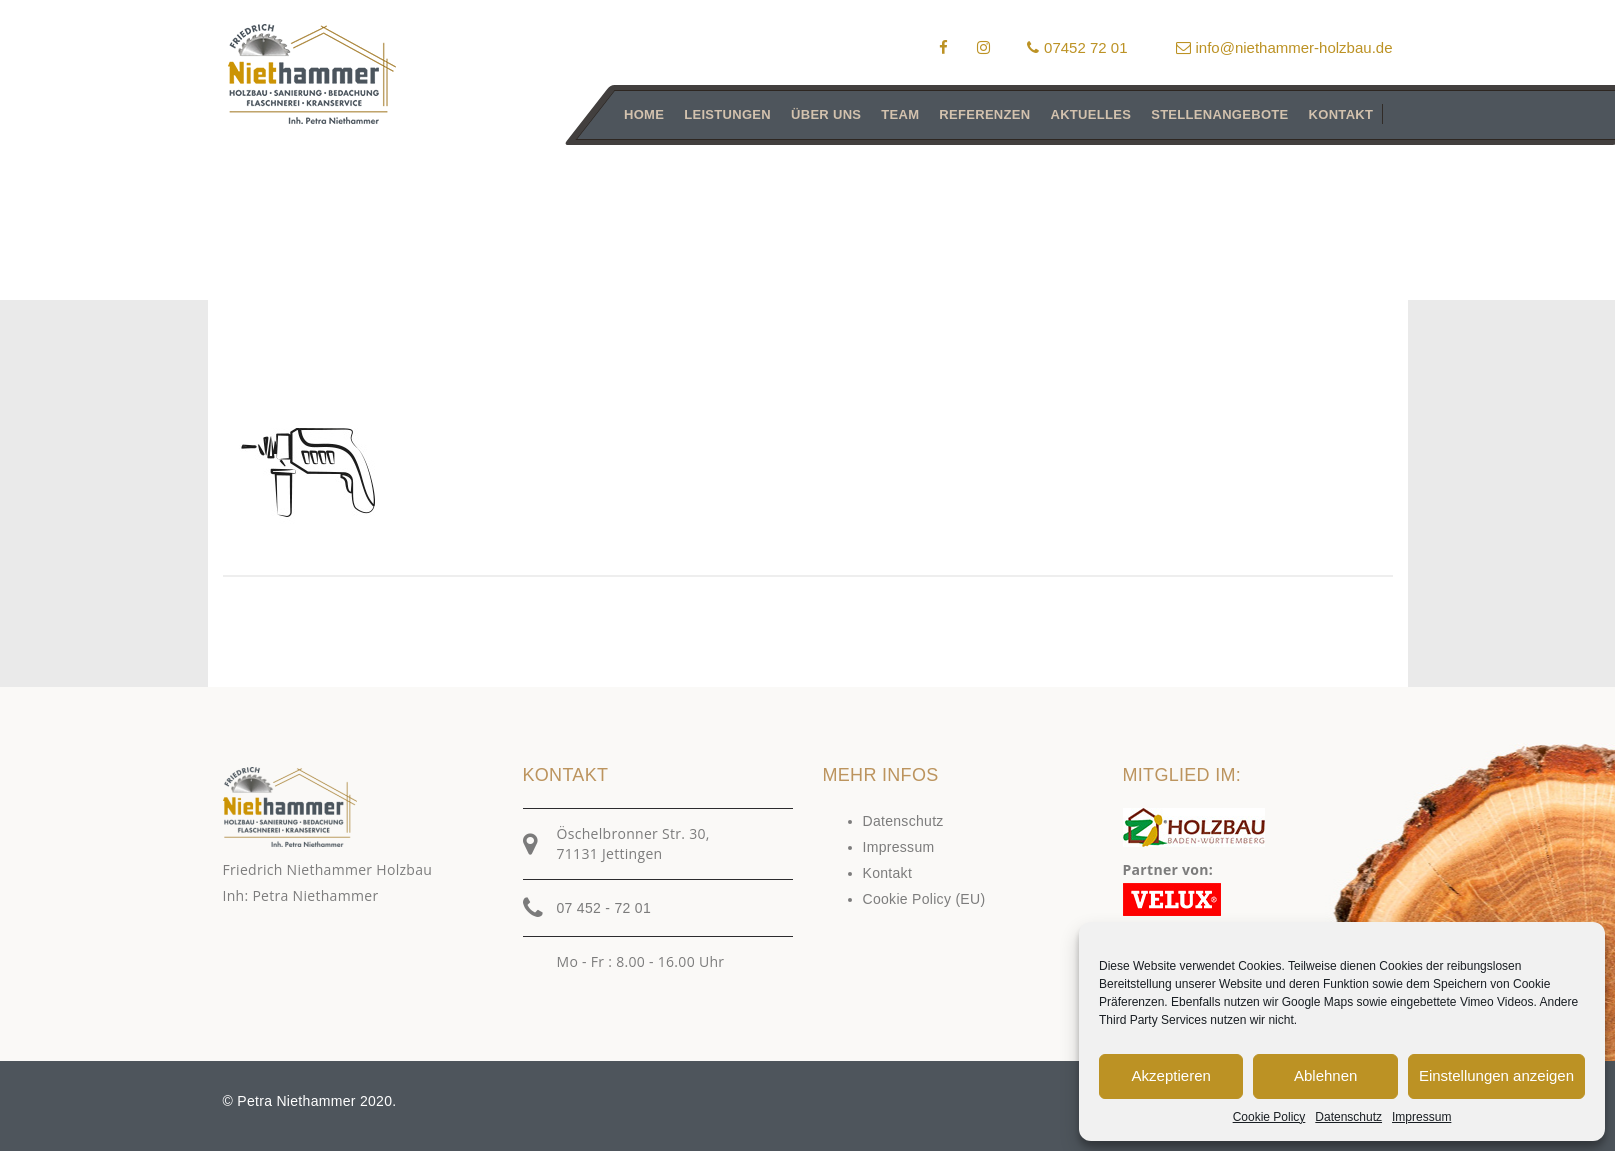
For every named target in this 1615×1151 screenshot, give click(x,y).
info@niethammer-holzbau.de (1284, 47)
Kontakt (1340, 114)
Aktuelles (1090, 114)
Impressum (1421, 1117)
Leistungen (727, 114)
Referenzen (984, 114)
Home (644, 114)
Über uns (826, 114)
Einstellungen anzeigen (1496, 1075)
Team (900, 114)
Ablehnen (1325, 1075)
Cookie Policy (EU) (924, 899)
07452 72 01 (1077, 47)
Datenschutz (1348, 1117)
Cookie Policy (1269, 1117)
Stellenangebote (1219, 114)
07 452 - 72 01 (604, 908)
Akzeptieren (1171, 1075)
